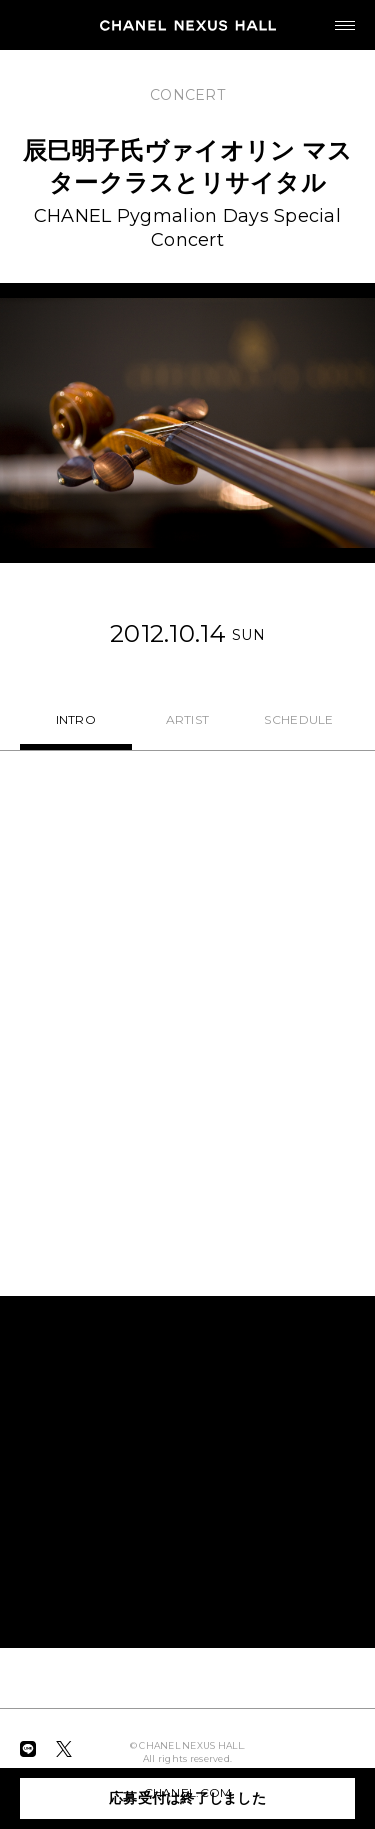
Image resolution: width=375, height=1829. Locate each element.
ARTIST (188, 719)
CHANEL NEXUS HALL (188, 25)
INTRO (76, 719)
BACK (30, 77)
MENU (335, 16)
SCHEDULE (298, 719)
